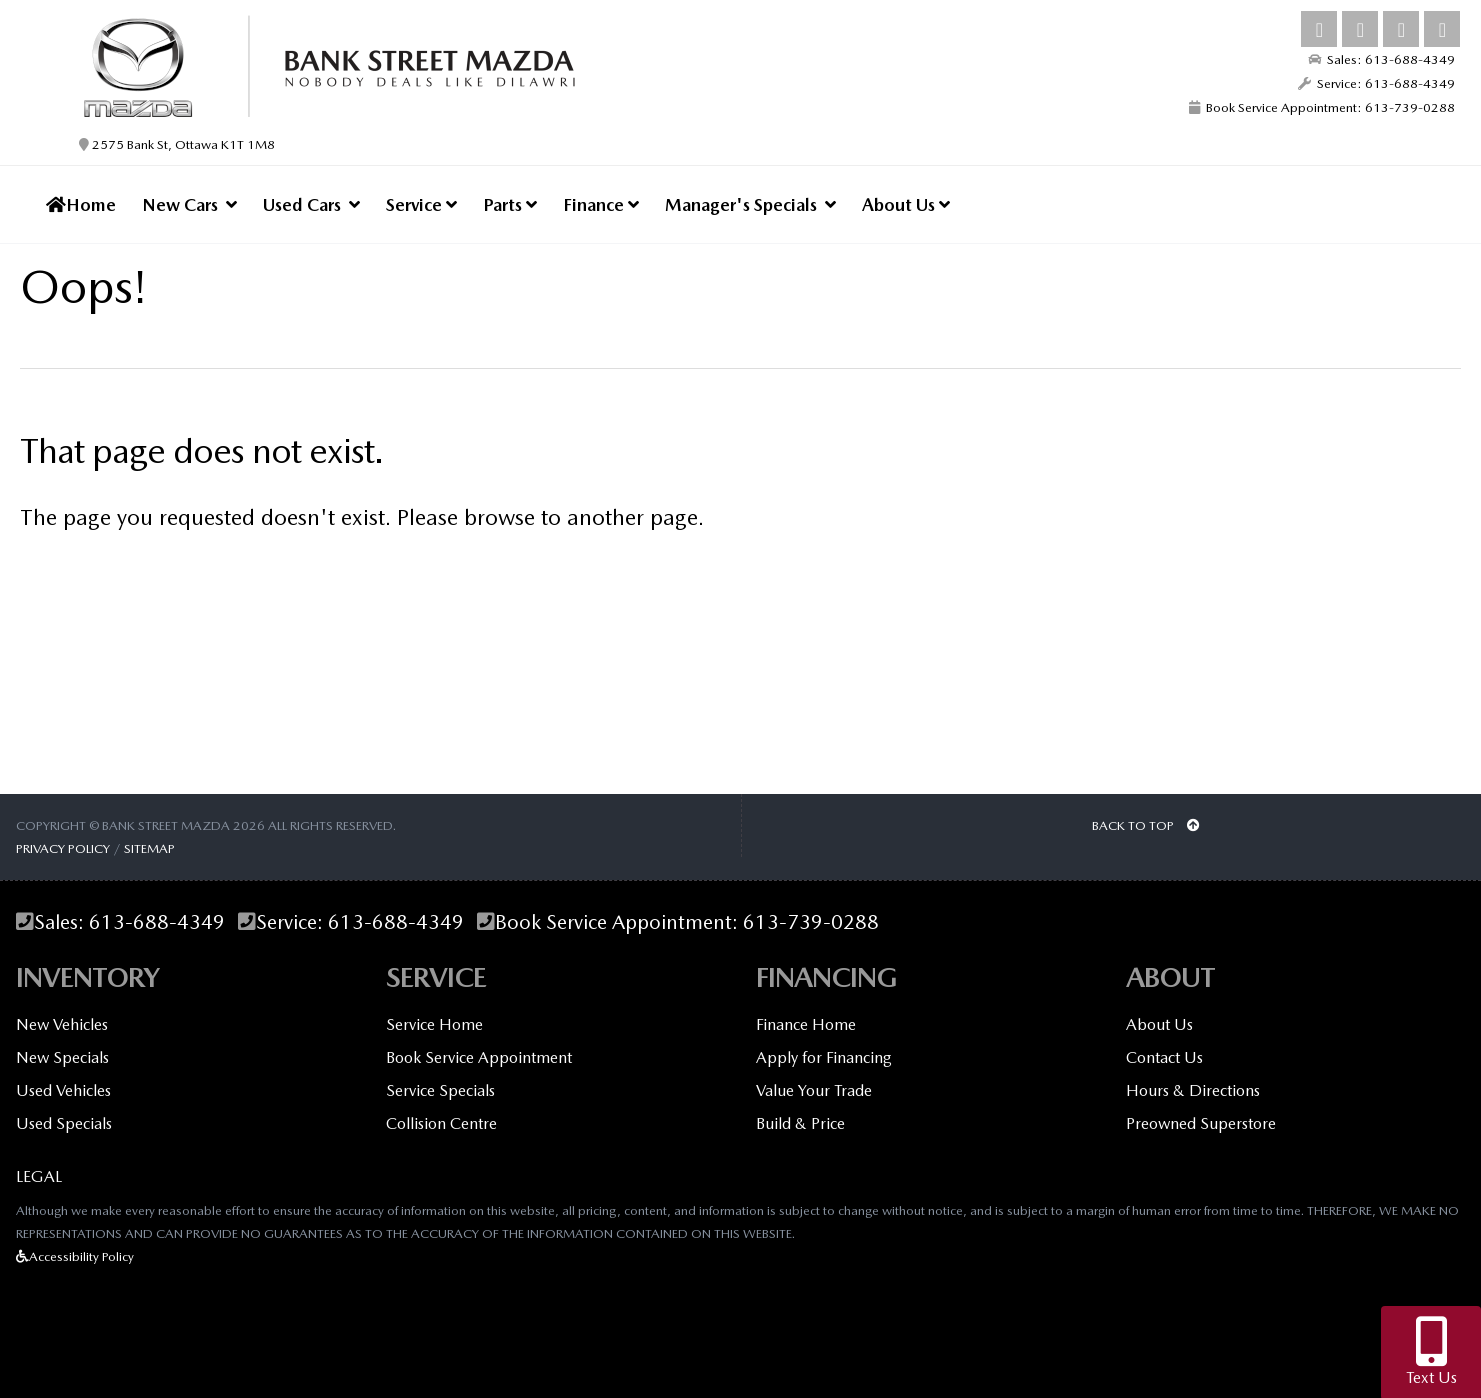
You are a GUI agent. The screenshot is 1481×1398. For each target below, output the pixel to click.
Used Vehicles (63, 1090)
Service (421, 204)
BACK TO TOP (1146, 825)
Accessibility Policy (75, 1256)
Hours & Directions (1193, 1090)
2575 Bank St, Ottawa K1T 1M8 (177, 144)
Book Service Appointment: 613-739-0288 (1322, 107)
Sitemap (149, 848)
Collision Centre (441, 1123)
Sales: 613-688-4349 (1381, 59)
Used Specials (64, 1123)
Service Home (434, 1024)
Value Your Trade (814, 1090)
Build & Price (800, 1123)
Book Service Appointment (479, 1057)
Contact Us (1164, 1057)
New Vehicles (62, 1024)
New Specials (62, 1057)
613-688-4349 (157, 922)
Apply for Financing (824, 1057)
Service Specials (440, 1090)
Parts (510, 204)
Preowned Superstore (1201, 1123)
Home (81, 204)
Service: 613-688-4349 (1376, 83)
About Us (906, 204)
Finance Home (806, 1024)
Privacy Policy (63, 848)
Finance (601, 204)
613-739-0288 (811, 922)
